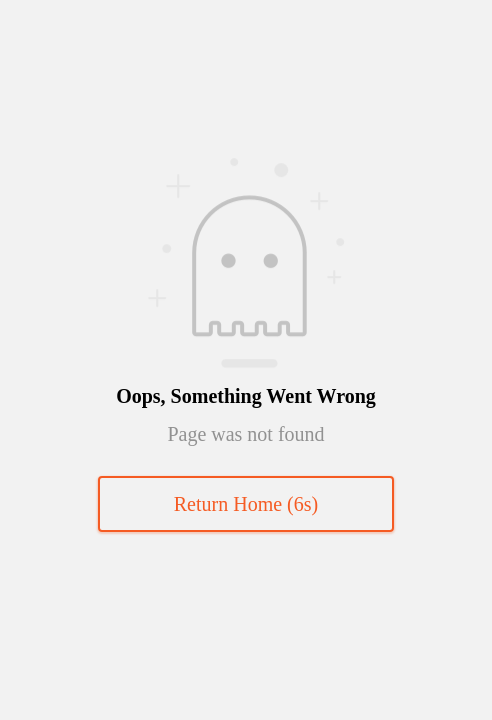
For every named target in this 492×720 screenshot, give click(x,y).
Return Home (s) (246, 504)
